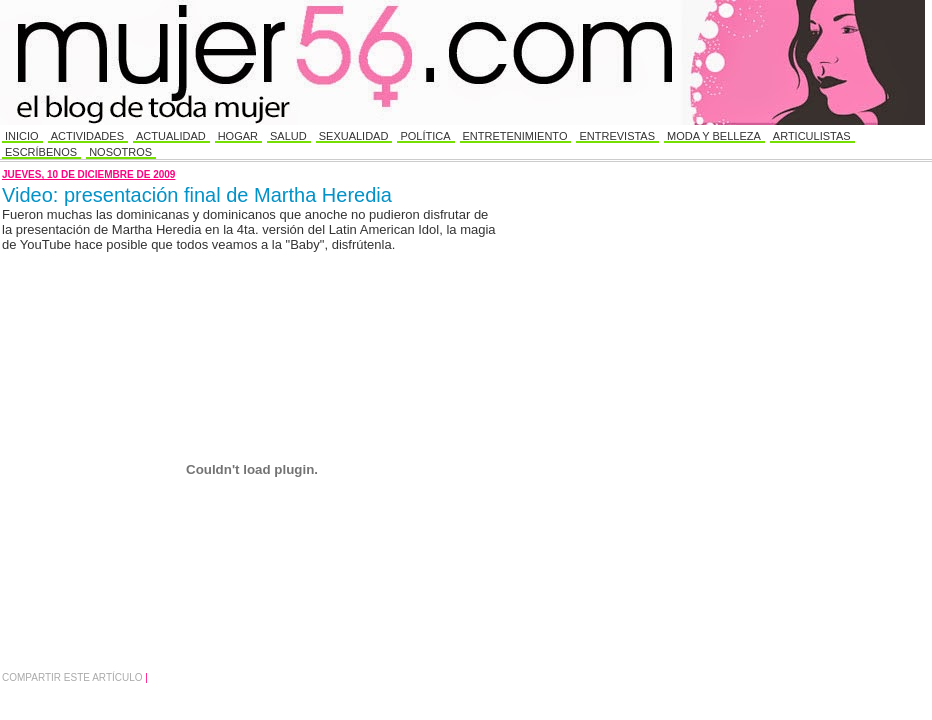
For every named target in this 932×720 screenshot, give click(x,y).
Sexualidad (354, 136)
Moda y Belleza (714, 136)
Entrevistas (617, 136)
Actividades (87, 136)
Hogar (238, 136)
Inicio (22, 136)
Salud (288, 136)
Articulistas (812, 136)
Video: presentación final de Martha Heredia (197, 195)
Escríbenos (41, 152)
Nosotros (120, 152)
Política (425, 136)
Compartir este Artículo (73, 677)
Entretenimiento (515, 136)
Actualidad (171, 136)
